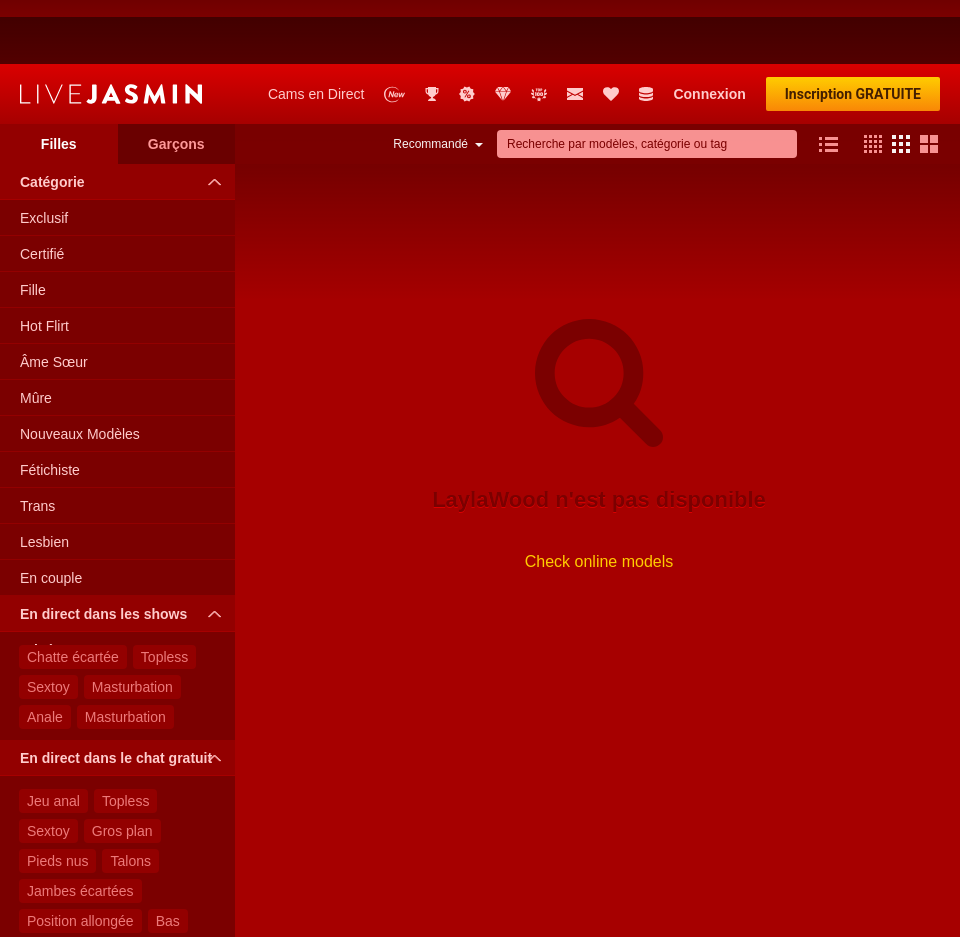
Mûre (36, 334)
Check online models (599, 497)
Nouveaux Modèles (80, 370)
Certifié (42, 190)
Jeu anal (53, 737)
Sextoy (48, 623)
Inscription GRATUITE (853, 30)
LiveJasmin (111, 30)
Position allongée (80, 857)
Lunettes (54, 917)
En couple (51, 514)
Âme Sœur (54, 298)
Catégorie (125, 118)
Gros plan (122, 767)
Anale (45, 653)
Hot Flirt (44, 262)
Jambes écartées (80, 827)
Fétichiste (50, 406)
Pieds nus (57, 797)
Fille (33, 226)
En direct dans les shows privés (125, 555)
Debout (125, 917)
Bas (168, 857)
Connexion (709, 30)
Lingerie (132, 887)
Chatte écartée (73, 593)
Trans (37, 442)
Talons (130, 797)
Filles (59, 80)
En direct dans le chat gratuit (125, 694)
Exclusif (44, 154)
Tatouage (56, 887)
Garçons (176, 80)
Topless (164, 593)
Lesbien (44, 478)
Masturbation (132, 623)
